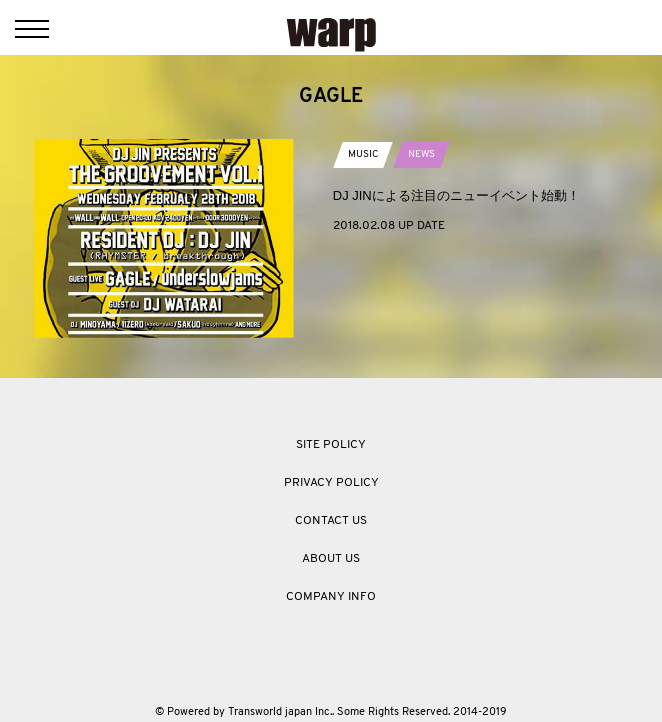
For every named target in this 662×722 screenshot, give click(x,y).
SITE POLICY (331, 445)
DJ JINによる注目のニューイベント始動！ (456, 195)
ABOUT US (331, 559)
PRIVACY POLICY (331, 483)
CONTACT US (331, 521)
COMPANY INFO (331, 597)
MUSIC (363, 154)
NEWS (421, 154)
